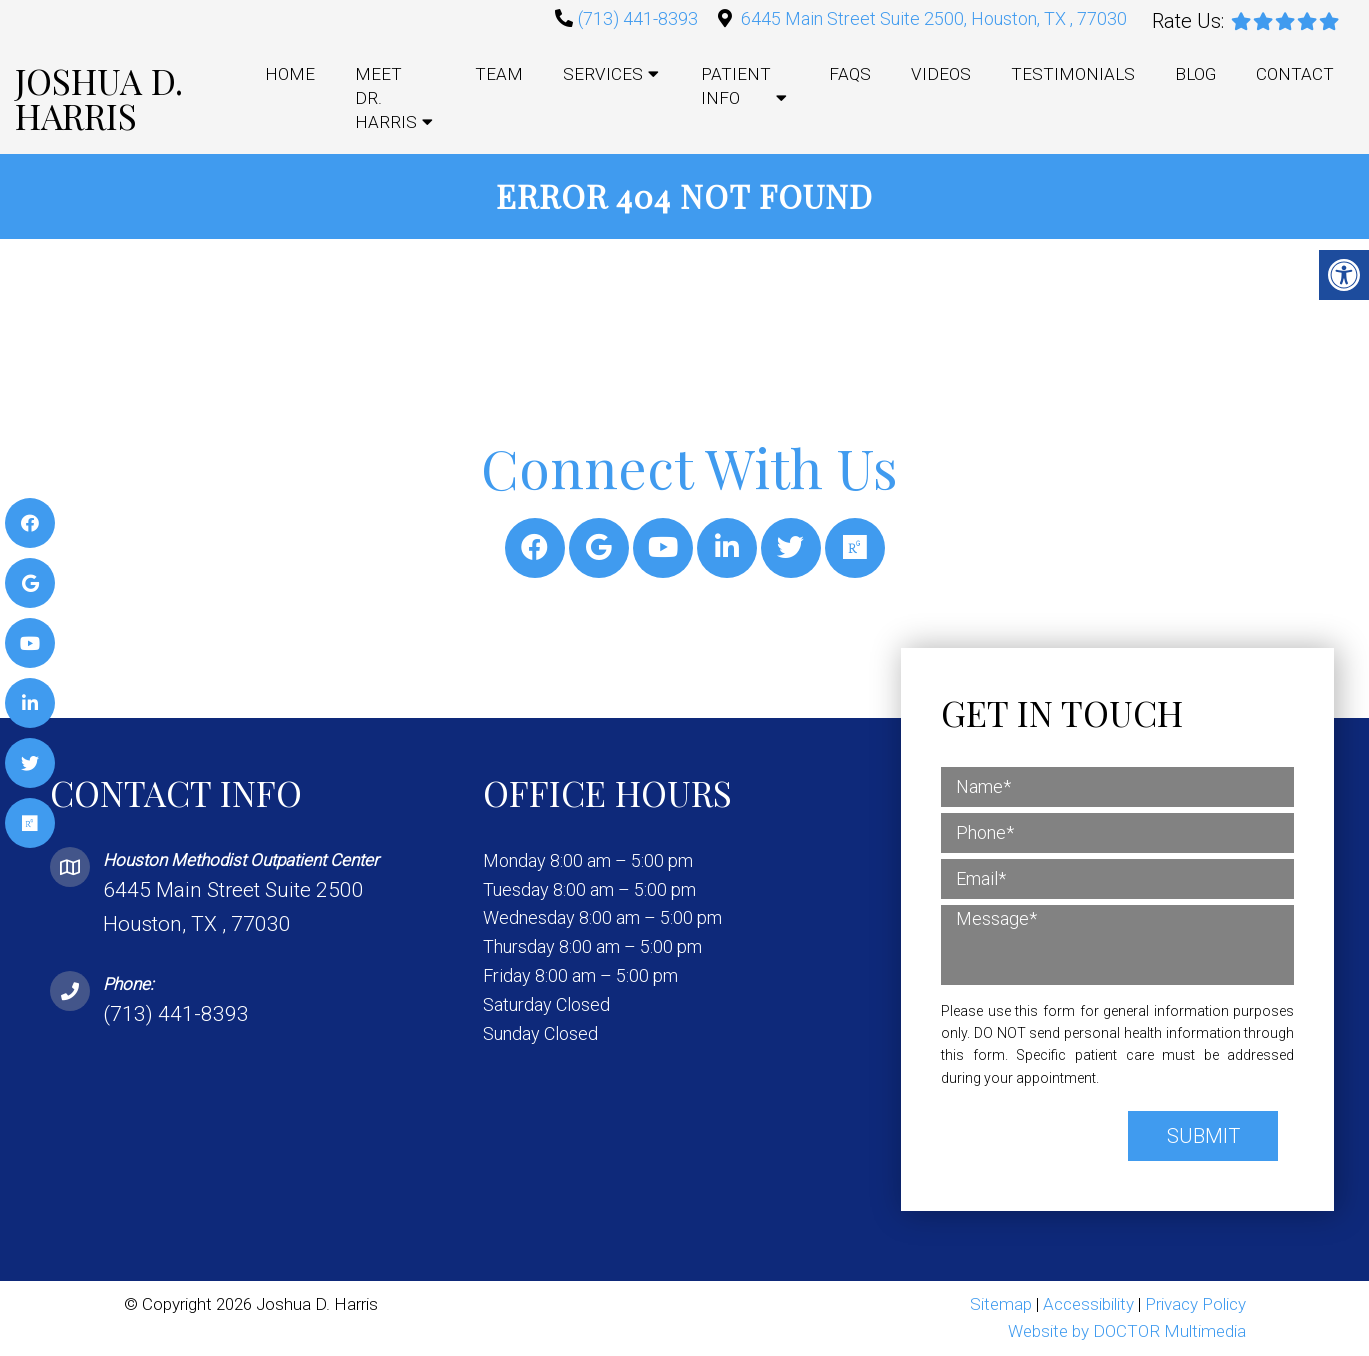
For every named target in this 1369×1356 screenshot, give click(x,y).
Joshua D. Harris (99, 98)
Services (603, 74)
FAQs (850, 74)
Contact (1295, 74)
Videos (941, 74)
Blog (1195, 74)
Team (499, 74)
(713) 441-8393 (638, 18)
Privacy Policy (1195, 1304)
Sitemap (1001, 1304)
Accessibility (1088, 1304)
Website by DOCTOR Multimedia (1127, 1331)
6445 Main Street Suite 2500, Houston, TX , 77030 (934, 18)
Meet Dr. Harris (386, 98)
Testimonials (1073, 74)
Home (290, 74)
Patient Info (736, 86)
